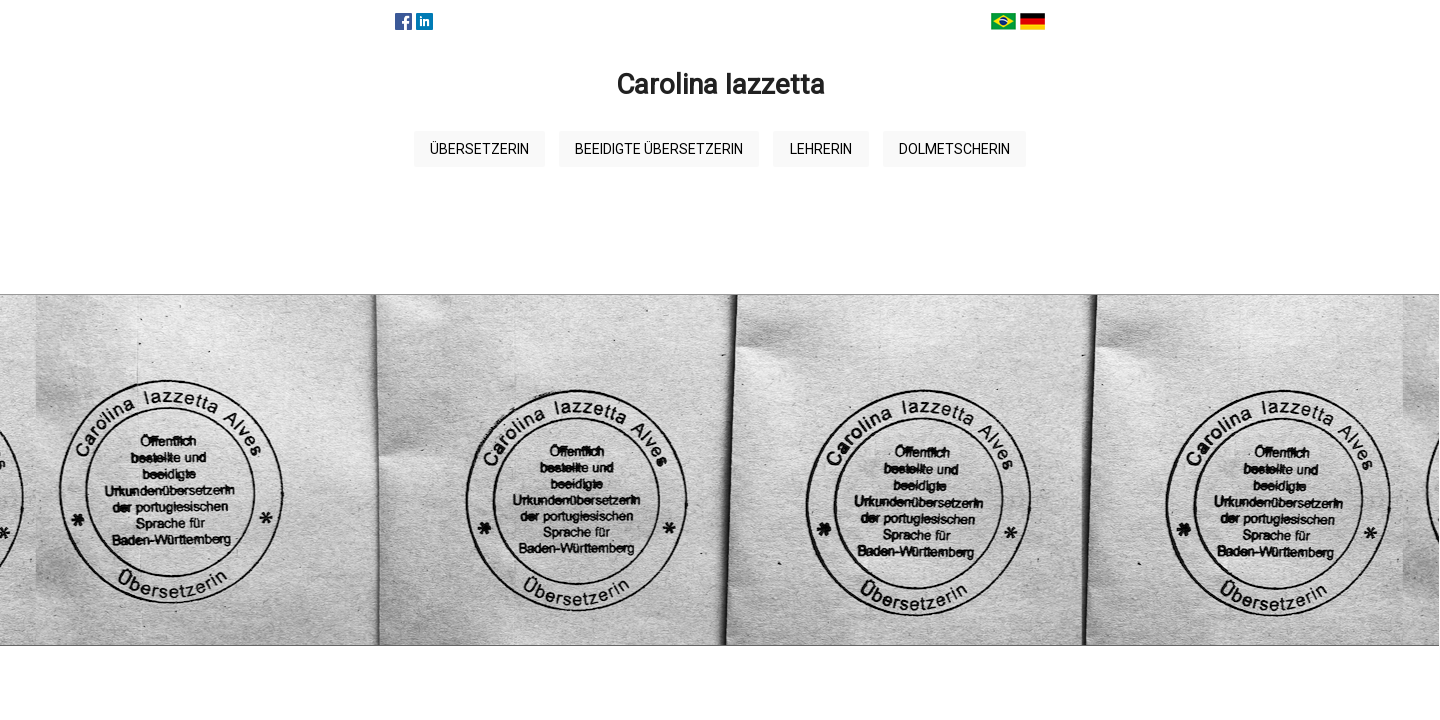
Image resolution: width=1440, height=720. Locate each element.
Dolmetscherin (954, 149)
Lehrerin (821, 149)
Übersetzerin (479, 149)
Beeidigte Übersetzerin (659, 149)
